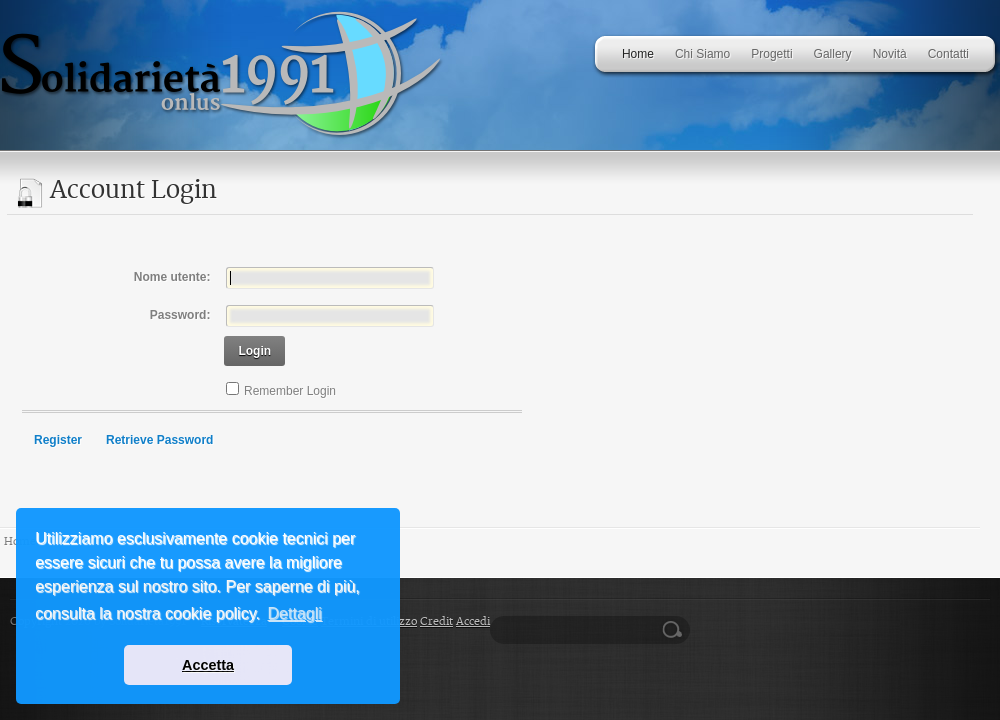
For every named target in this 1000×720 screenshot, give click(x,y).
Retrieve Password (159, 440)
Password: (180, 315)
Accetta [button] (208, 665)
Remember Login (290, 391)
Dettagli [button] (295, 613)
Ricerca (675, 630)
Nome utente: (172, 277)
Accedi (473, 621)
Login (254, 351)
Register (58, 440)
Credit (436, 621)
